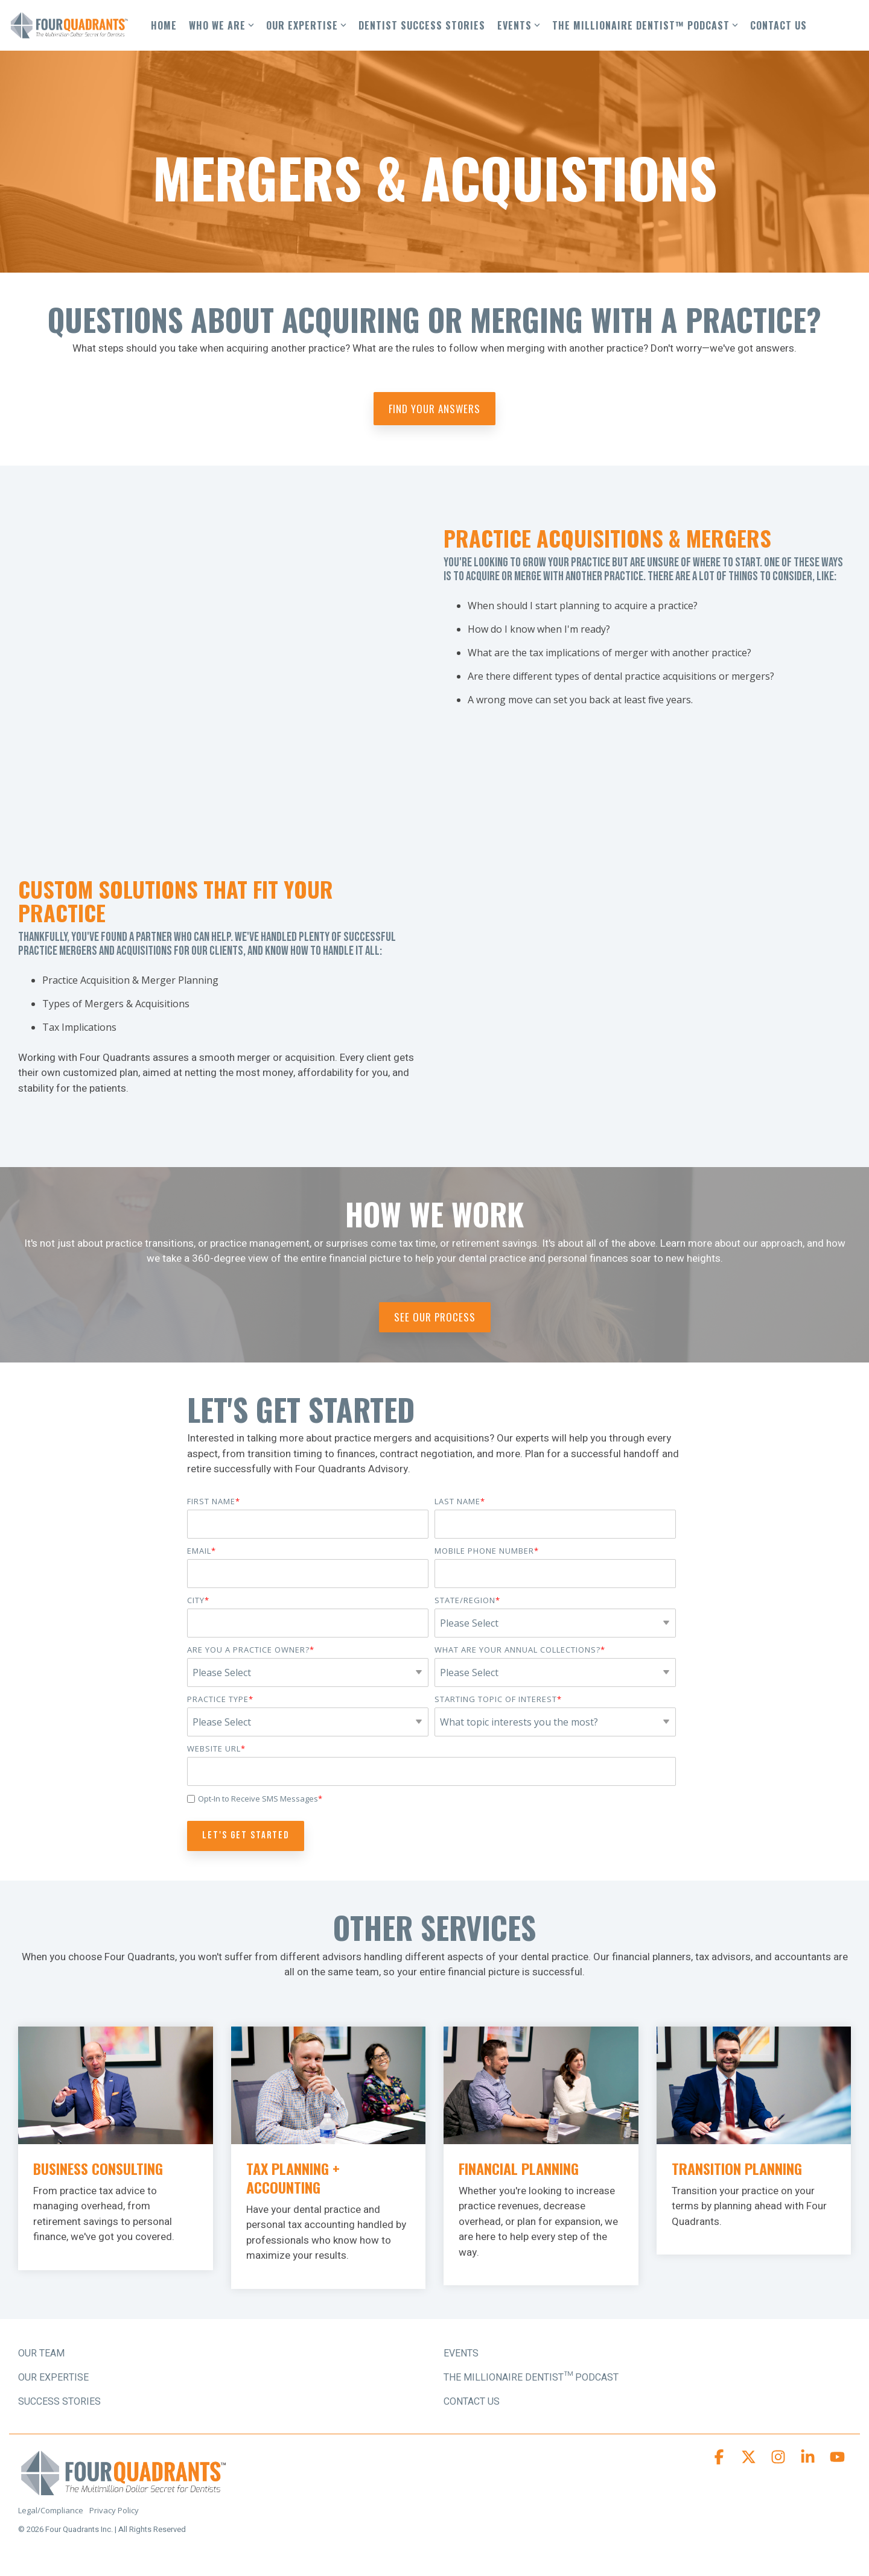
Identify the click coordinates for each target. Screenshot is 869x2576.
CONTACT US (778, 25)
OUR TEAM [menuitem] (41, 2353)
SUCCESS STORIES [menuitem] (59, 2401)
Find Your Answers (434, 408)
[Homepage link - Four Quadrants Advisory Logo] (123, 2490)
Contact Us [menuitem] (472, 2401)
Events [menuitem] (461, 2353)
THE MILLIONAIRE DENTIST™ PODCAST (645, 25)
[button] (720, 2460)
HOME (164, 25)
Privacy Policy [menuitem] (114, 2510)
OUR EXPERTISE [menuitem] (53, 2377)
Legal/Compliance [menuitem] (50, 2510)
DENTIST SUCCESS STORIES (421, 25)
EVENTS (518, 25)
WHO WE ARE (221, 25)
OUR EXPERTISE (306, 25)
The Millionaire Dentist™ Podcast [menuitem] (531, 2377)
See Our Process (435, 1316)
